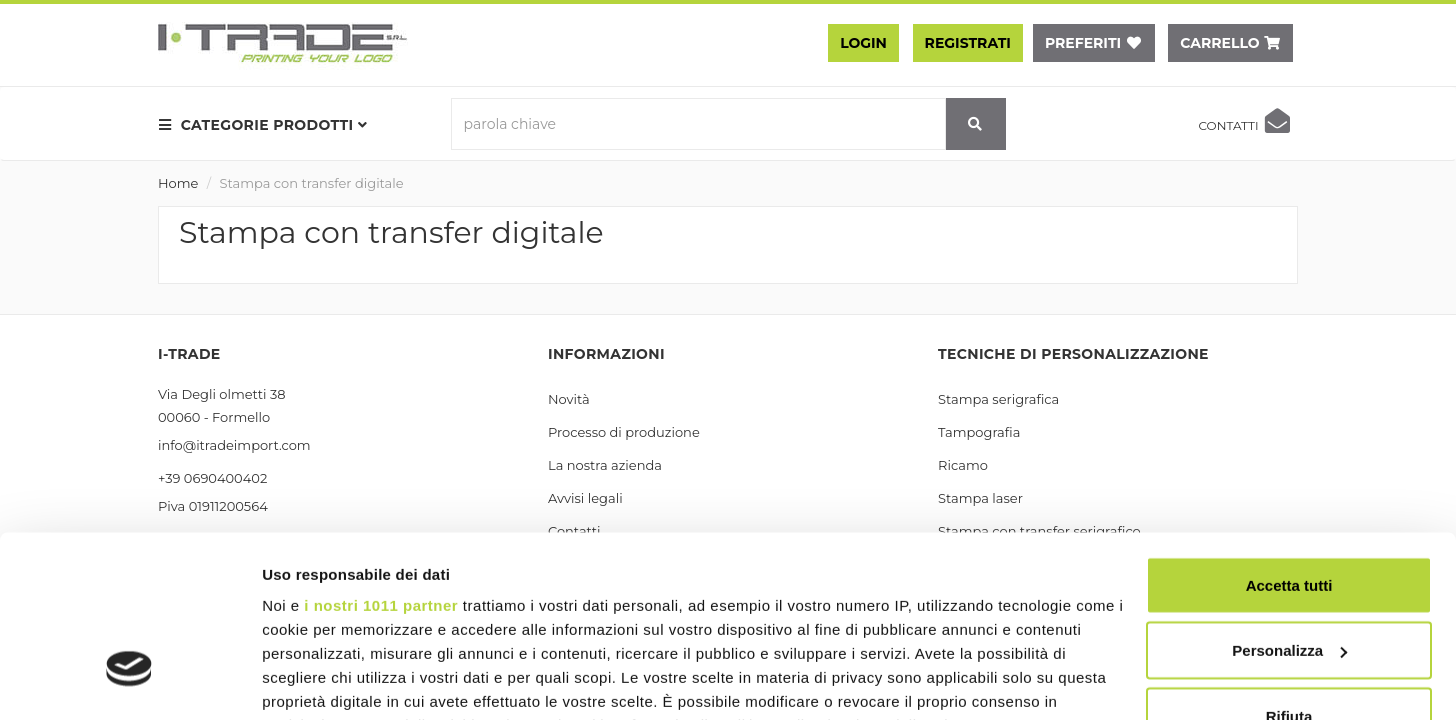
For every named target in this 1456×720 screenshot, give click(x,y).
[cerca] (976, 124)
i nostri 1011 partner (381, 459)
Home (178, 183)
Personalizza (1289, 505)
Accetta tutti (1289, 439)
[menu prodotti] (269, 125)
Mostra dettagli (316, 680)
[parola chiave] (698, 124)
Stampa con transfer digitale (312, 183)
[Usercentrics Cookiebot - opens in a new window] (129, 681)
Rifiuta (1289, 570)
